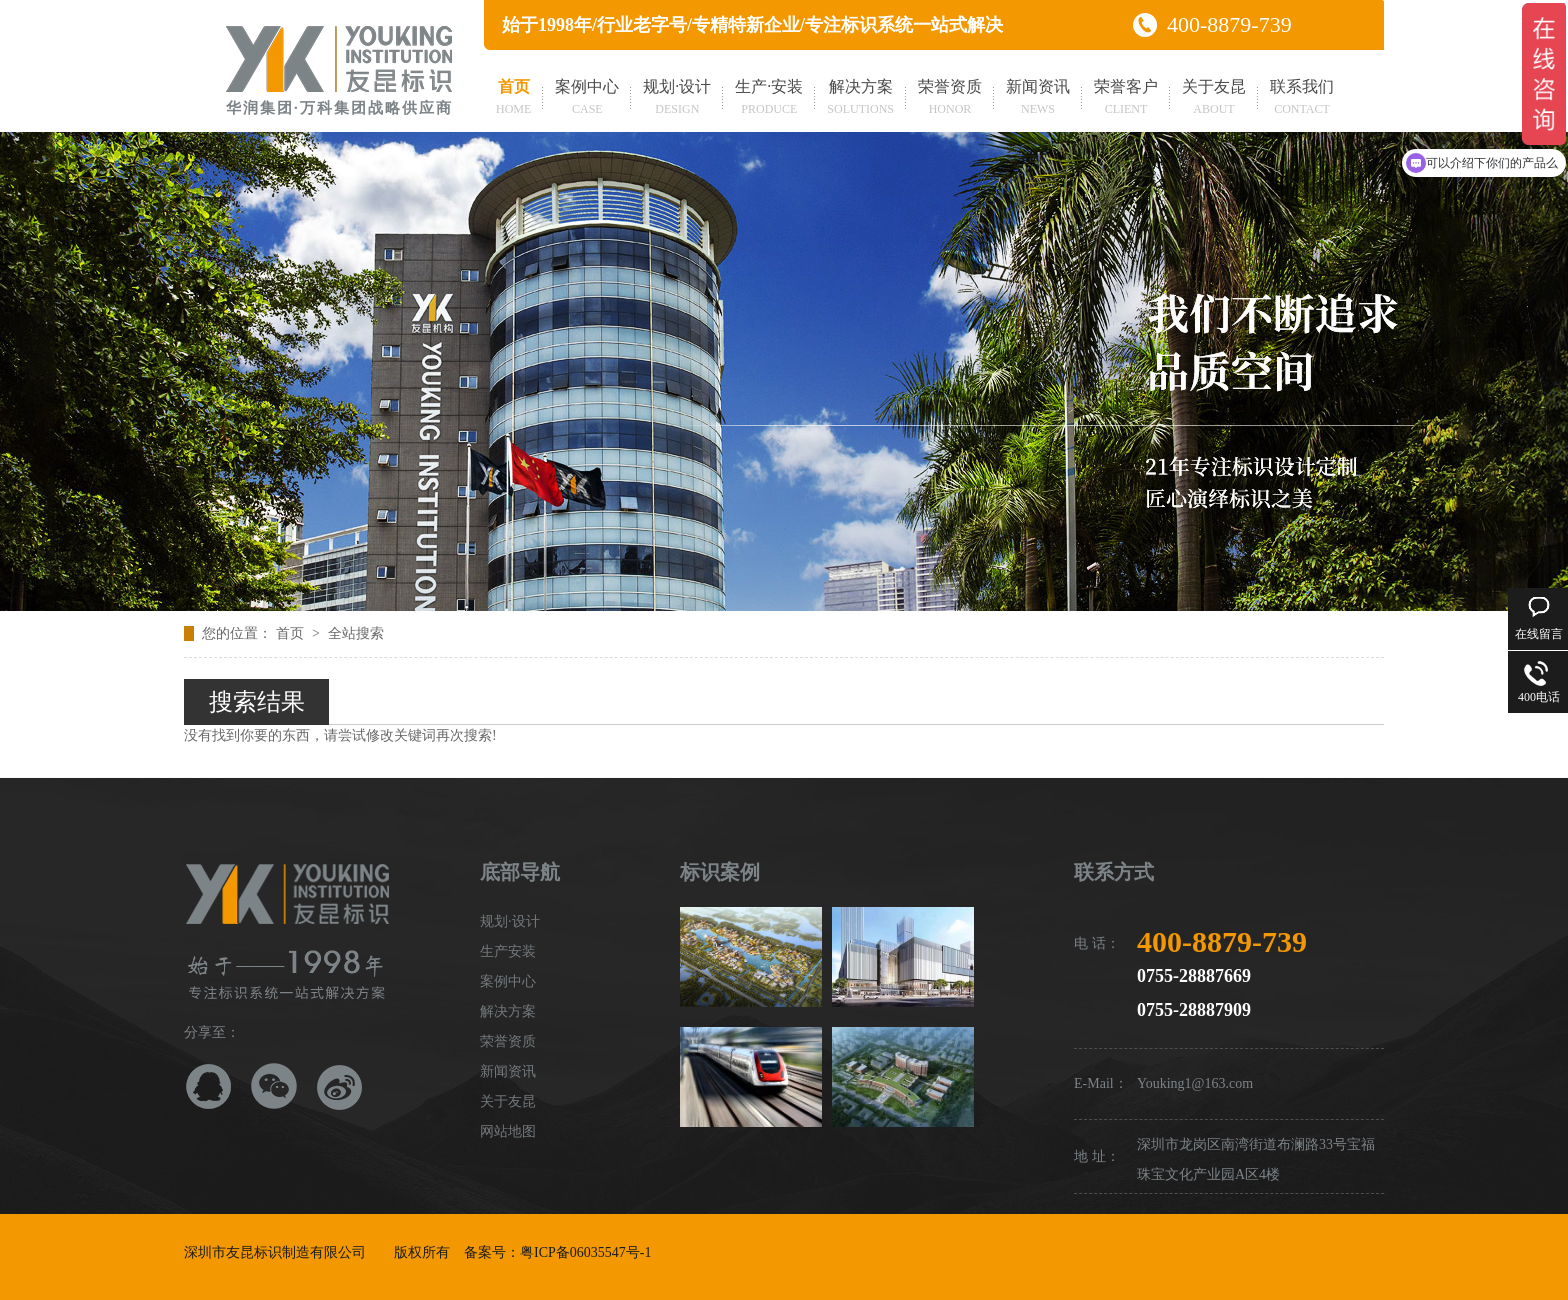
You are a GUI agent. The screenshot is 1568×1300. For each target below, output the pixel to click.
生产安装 (508, 951)
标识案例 (720, 872)
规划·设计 (677, 99)
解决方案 (860, 99)
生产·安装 (769, 99)
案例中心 (587, 99)
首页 (513, 99)
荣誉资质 (950, 99)
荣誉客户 (1126, 99)
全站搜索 (356, 633)
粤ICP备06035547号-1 (585, 1252)
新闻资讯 (1038, 99)
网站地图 (508, 1131)
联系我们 (1302, 99)
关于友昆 (1214, 99)
